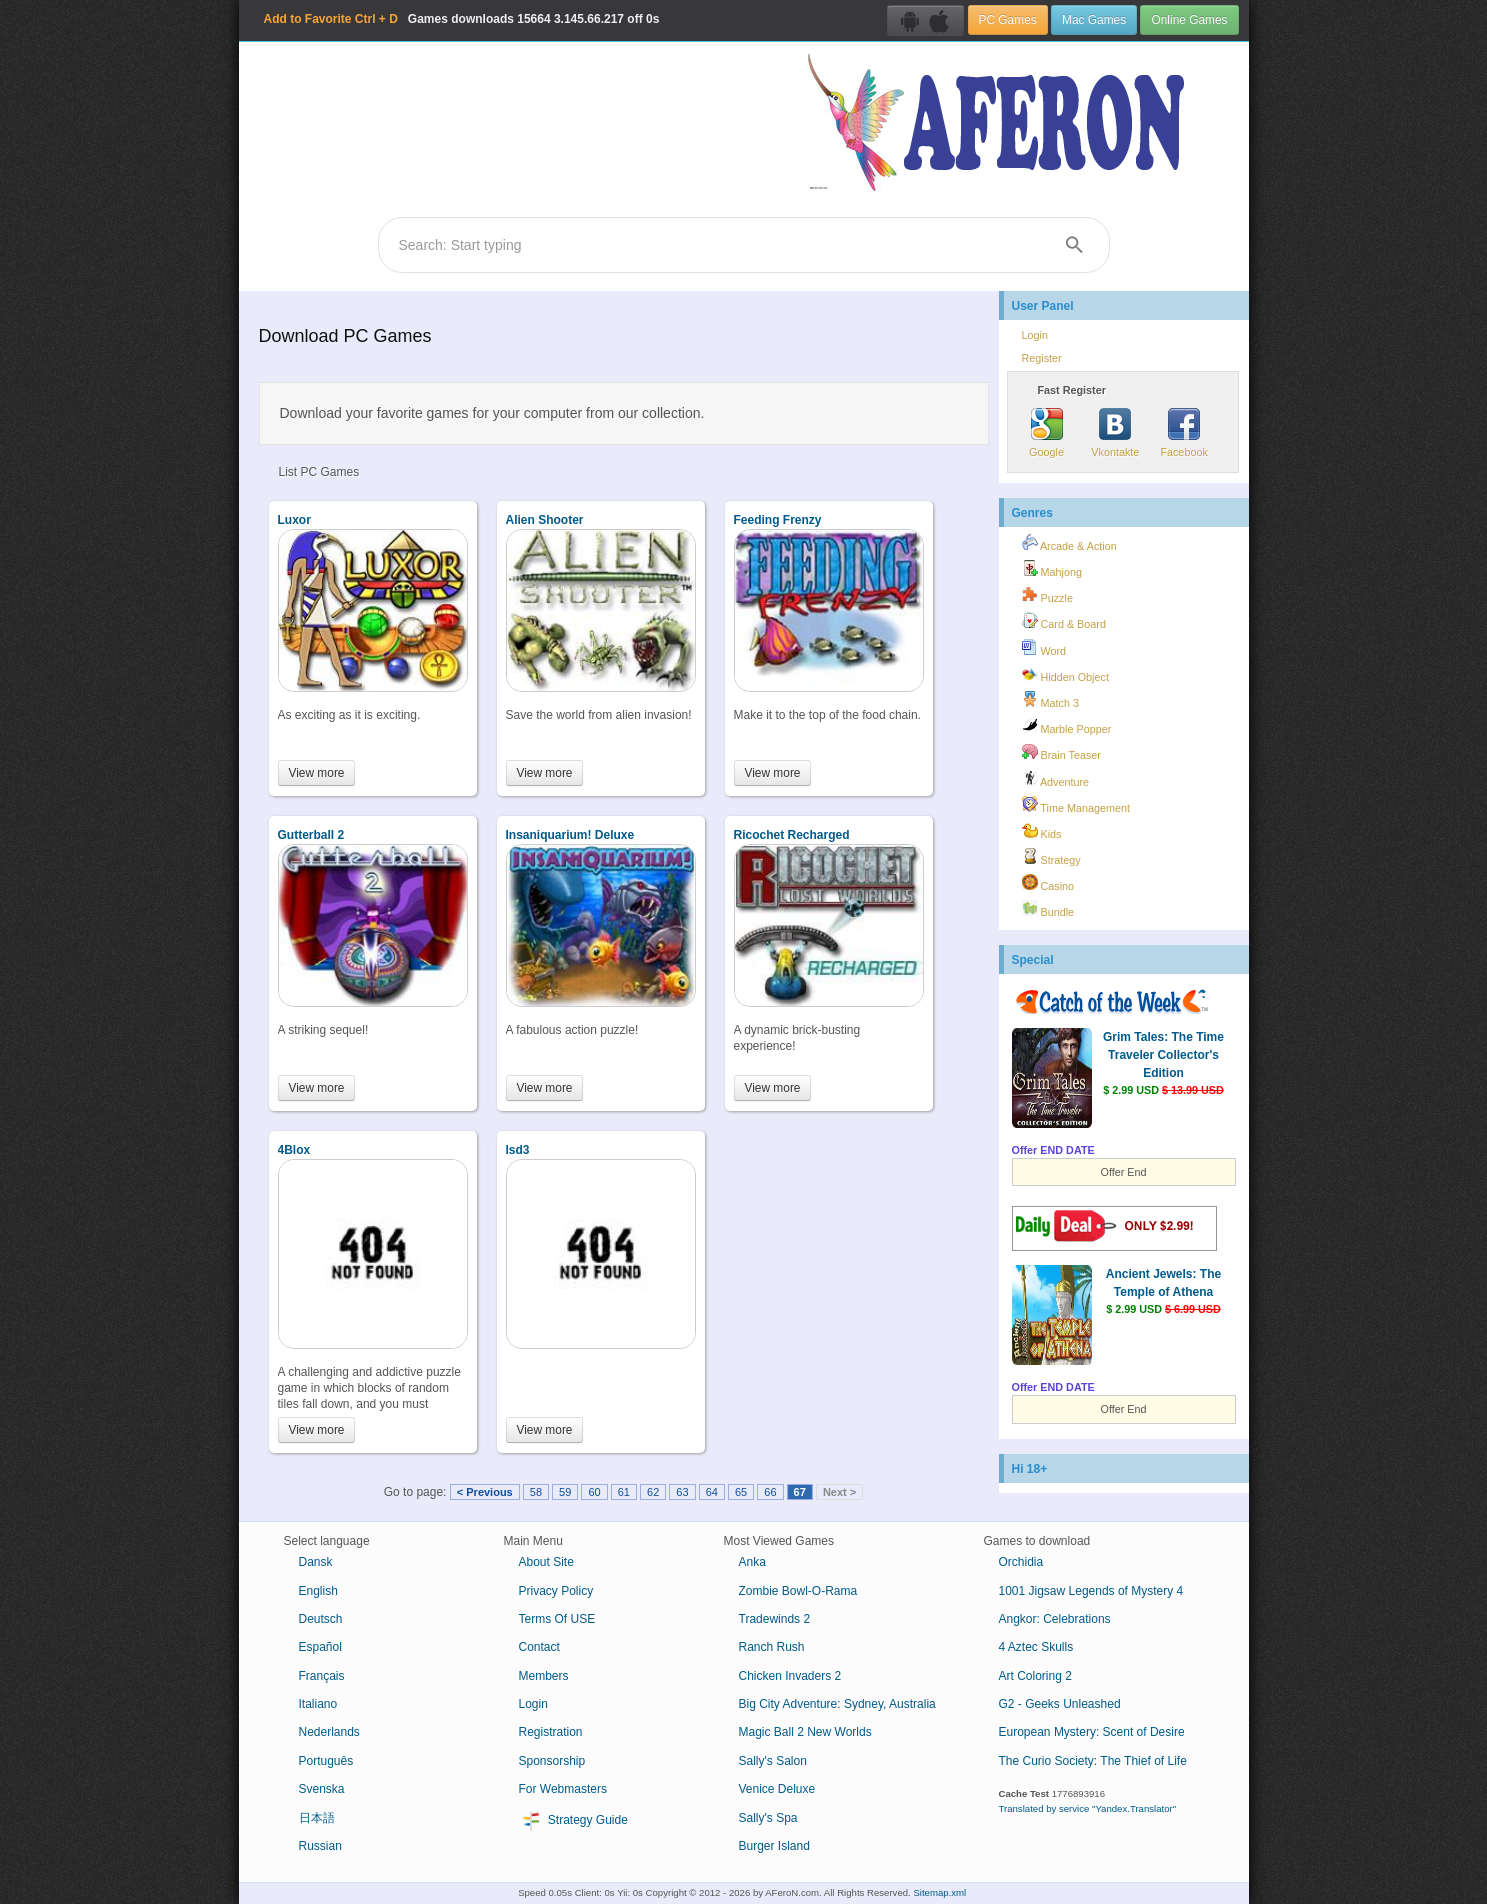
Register (1042, 358)
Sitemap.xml (939, 1892)
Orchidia (1021, 1562)
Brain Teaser (1061, 752)
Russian (320, 1846)
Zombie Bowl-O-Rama (798, 1591)
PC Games (1008, 20)
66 (770, 1492)
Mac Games (1094, 20)
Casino (1048, 883)
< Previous (485, 1492)
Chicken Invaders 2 (790, 1676)
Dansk (316, 1562)
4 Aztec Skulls (1036, 1647)
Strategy (1051, 857)
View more (317, 773)
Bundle (1048, 909)
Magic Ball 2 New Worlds (805, 1732)
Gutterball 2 (311, 835)
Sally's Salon (773, 1761)
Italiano (318, 1704)
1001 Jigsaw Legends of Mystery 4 (1091, 1591)
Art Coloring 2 (1035, 1676)
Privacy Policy (556, 1591)
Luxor (294, 520)
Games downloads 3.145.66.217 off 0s (462, 19)
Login (1035, 335)
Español (320, 1647)
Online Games (1189, 20)
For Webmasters (563, 1789)
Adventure (1056, 779)
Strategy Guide (573, 1821)
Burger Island (774, 1846)
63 (682, 1492)
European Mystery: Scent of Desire (1092, 1732)
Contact (539, 1647)
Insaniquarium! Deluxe (570, 835)
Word (1044, 648)
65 (741, 1492)
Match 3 (1050, 700)
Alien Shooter (545, 520)
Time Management (1076, 805)
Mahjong (1052, 569)
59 (565, 1492)
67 (800, 1492)
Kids (1042, 831)
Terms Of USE (557, 1619)
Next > (839, 1492)
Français (322, 1676)
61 (624, 1492)
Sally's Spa (768, 1818)
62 (653, 1492)
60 (594, 1492)
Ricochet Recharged (792, 835)
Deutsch (321, 1619)
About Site (546, 1562)
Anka (752, 1562)
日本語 (317, 1818)
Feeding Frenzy (778, 520)
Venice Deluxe (777, 1789)
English (318, 1591)
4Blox (294, 1150)
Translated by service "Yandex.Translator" (1088, 1808)
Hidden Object (1065, 674)
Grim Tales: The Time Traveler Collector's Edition (1163, 1055)
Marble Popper (1067, 726)
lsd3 (518, 1150)
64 (712, 1492)
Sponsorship (552, 1761)
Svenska (322, 1789)
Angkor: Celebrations (1055, 1619)
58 (536, 1492)
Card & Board (1064, 621)
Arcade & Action (1069, 543)
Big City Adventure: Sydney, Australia (837, 1704)
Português (326, 1761)
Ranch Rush (772, 1647)
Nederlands (329, 1732)
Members (544, 1676)
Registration (551, 1732)
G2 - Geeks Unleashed (1060, 1704)
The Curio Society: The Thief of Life (1093, 1761)
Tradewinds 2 (775, 1619)
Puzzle (1047, 595)
